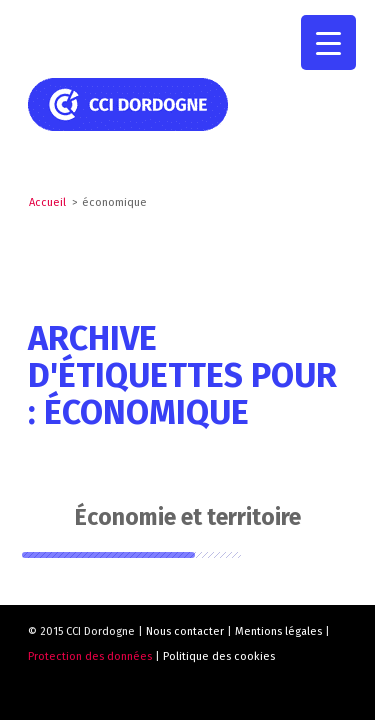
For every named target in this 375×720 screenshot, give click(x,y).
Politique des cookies (219, 656)
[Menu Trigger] (328, 42)
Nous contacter (185, 631)
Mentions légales (278, 631)
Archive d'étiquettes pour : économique (182, 376)
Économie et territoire (188, 517)
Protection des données (90, 656)
